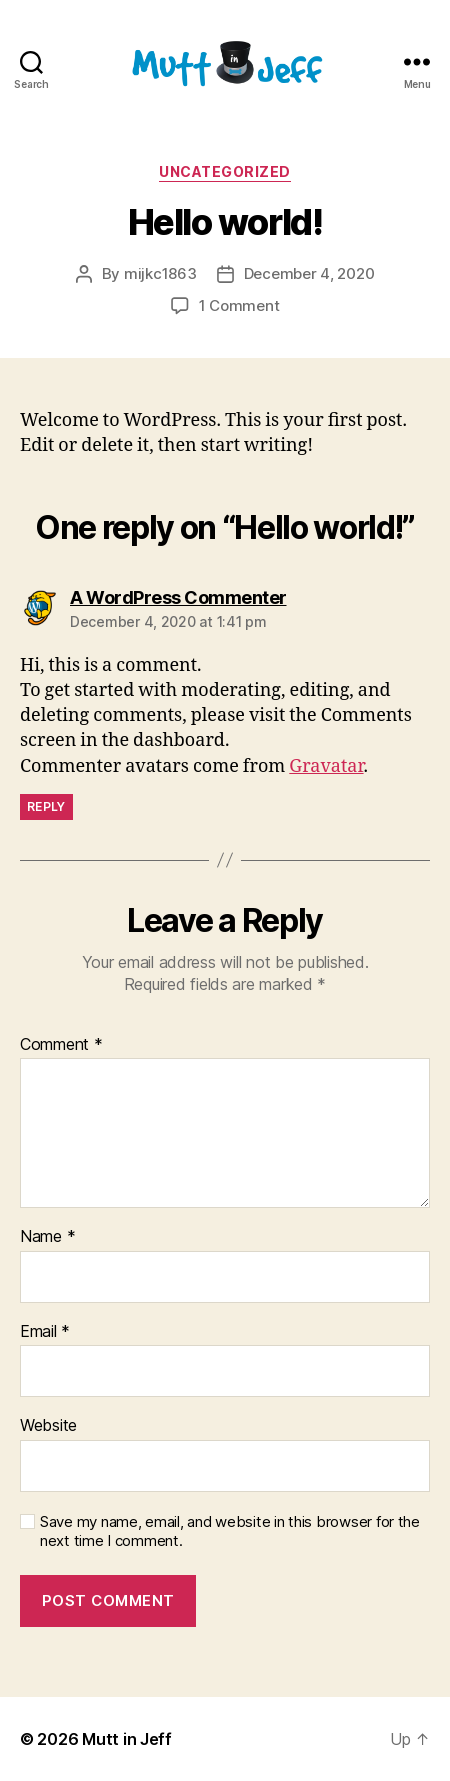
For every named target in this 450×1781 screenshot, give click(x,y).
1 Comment (239, 305)
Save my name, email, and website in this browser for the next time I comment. (230, 1531)
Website (48, 1426)
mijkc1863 (160, 273)
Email (45, 1332)
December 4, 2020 (309, 273)
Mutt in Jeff (127, 1739)
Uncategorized (225, 171)
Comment (61, 1045)
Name (47, 1237)
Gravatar (326, 766)
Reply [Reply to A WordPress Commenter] (46, 806)
